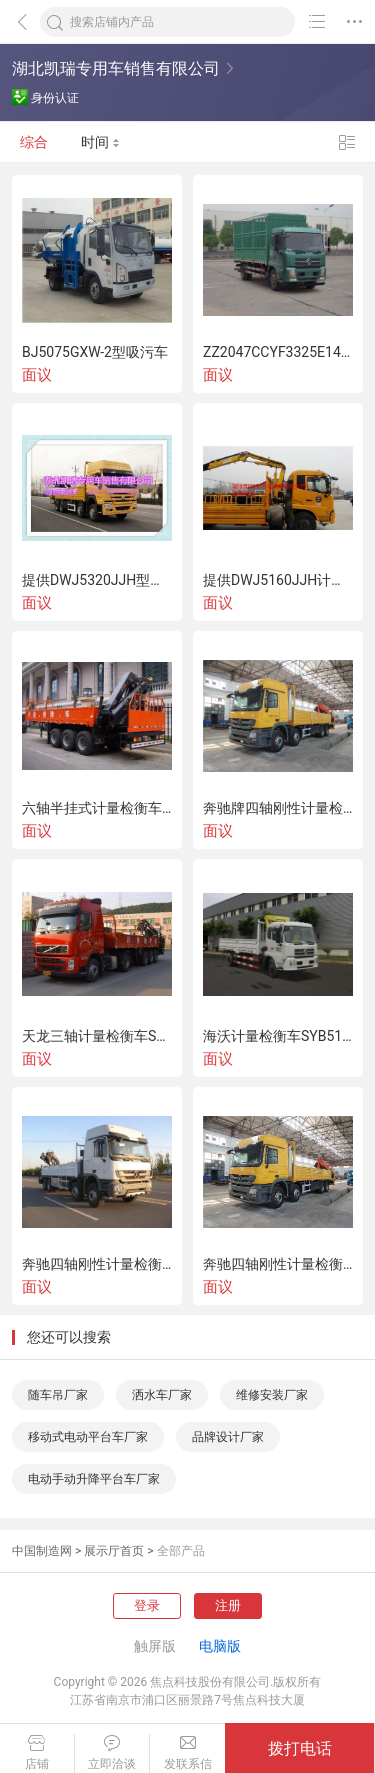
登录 (147, 1605)
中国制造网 (42, 1551)
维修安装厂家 (272, 1395)
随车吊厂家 (58, 1395)
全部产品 (181, 1551)
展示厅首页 (114, 1551)
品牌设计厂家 (228, 1437)
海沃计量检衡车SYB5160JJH (278, 1036)
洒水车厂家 (162, 1395)
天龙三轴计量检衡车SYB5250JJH (97, 1036)
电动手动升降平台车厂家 (94, 1479)
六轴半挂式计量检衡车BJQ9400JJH (97, 808)
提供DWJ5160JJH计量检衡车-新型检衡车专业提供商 (278, 580)
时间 (100, 142)
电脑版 (220, 1646)
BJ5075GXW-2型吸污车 (95, 352)
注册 (228, 1605)
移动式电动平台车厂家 (88, 1437)
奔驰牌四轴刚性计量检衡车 (278, 808)
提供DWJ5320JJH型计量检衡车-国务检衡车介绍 (97, 580)
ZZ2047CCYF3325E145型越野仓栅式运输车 (278, 352)
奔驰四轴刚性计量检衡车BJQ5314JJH (97, 1264)
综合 (34, 142)
